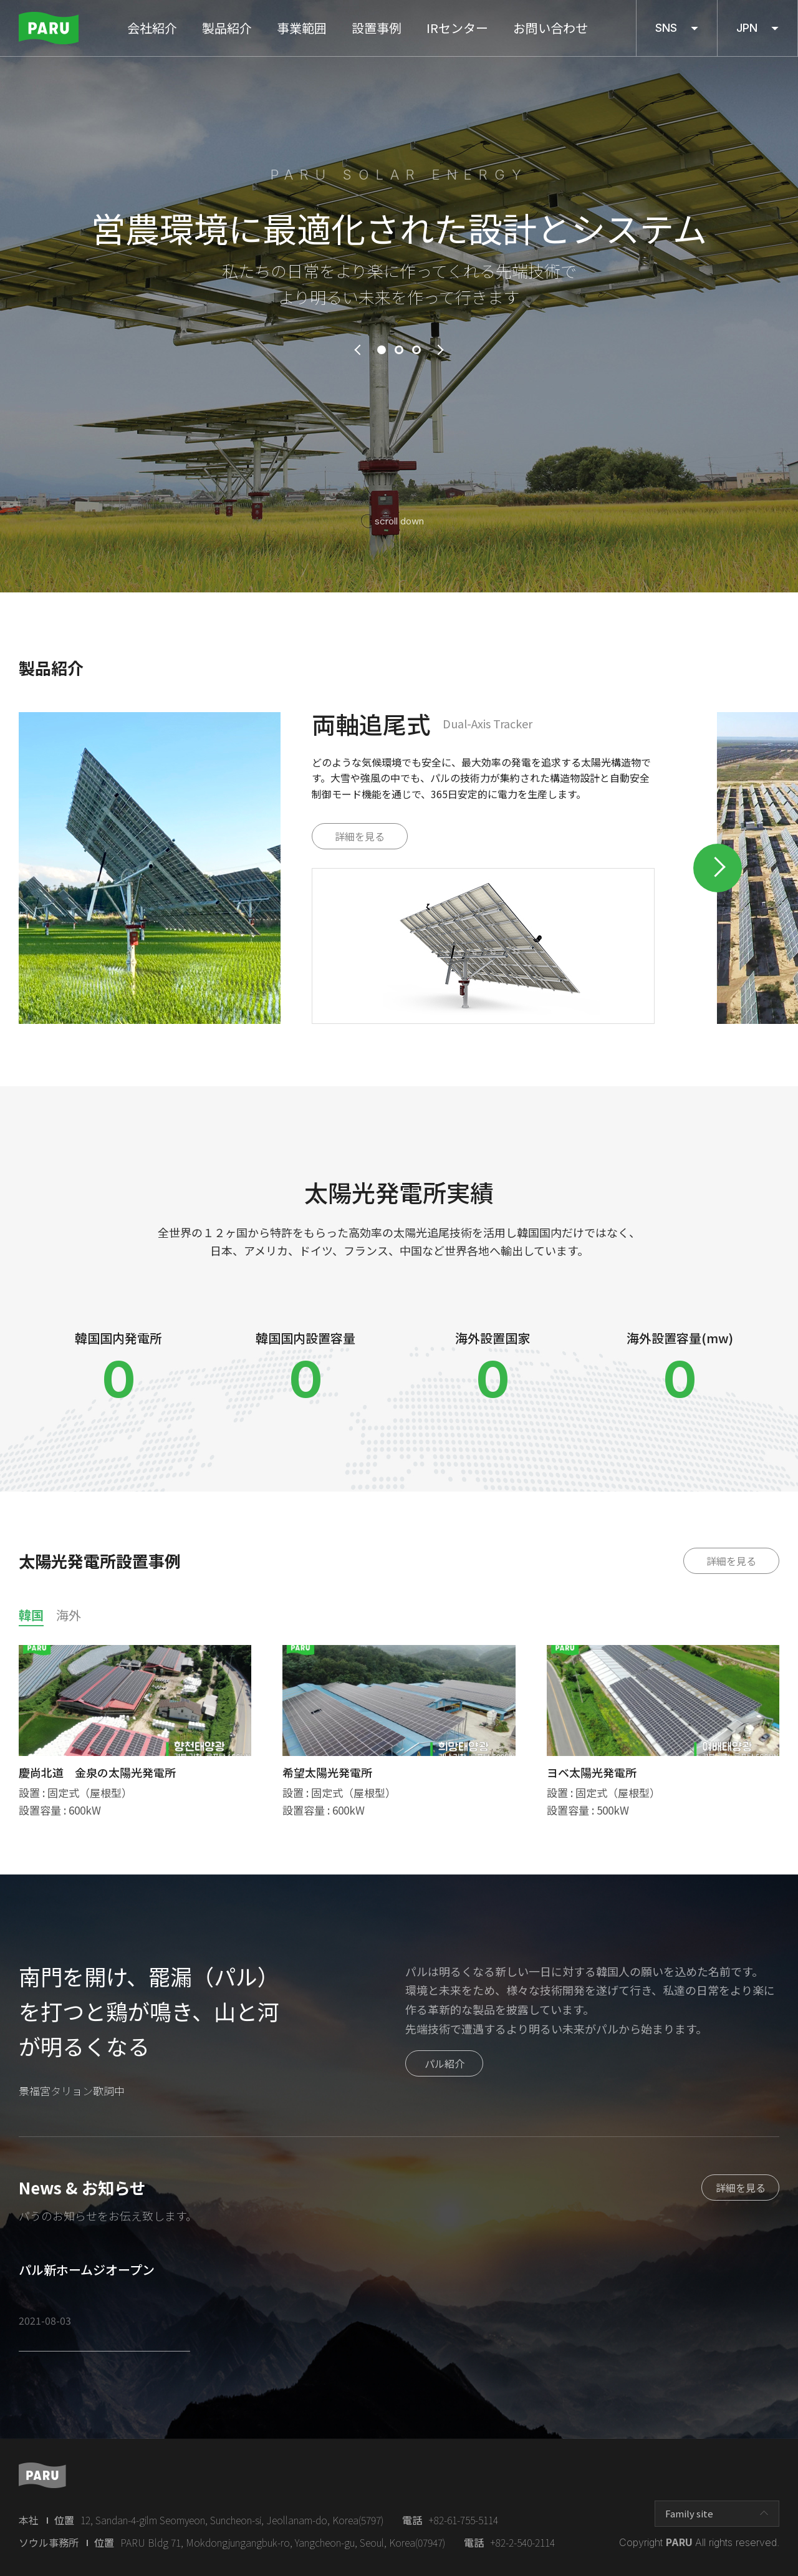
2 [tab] (399, 349)
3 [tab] (416, 349)
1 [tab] (381, 349)
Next (717, 868)
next (441, 349)
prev (356, 349)
